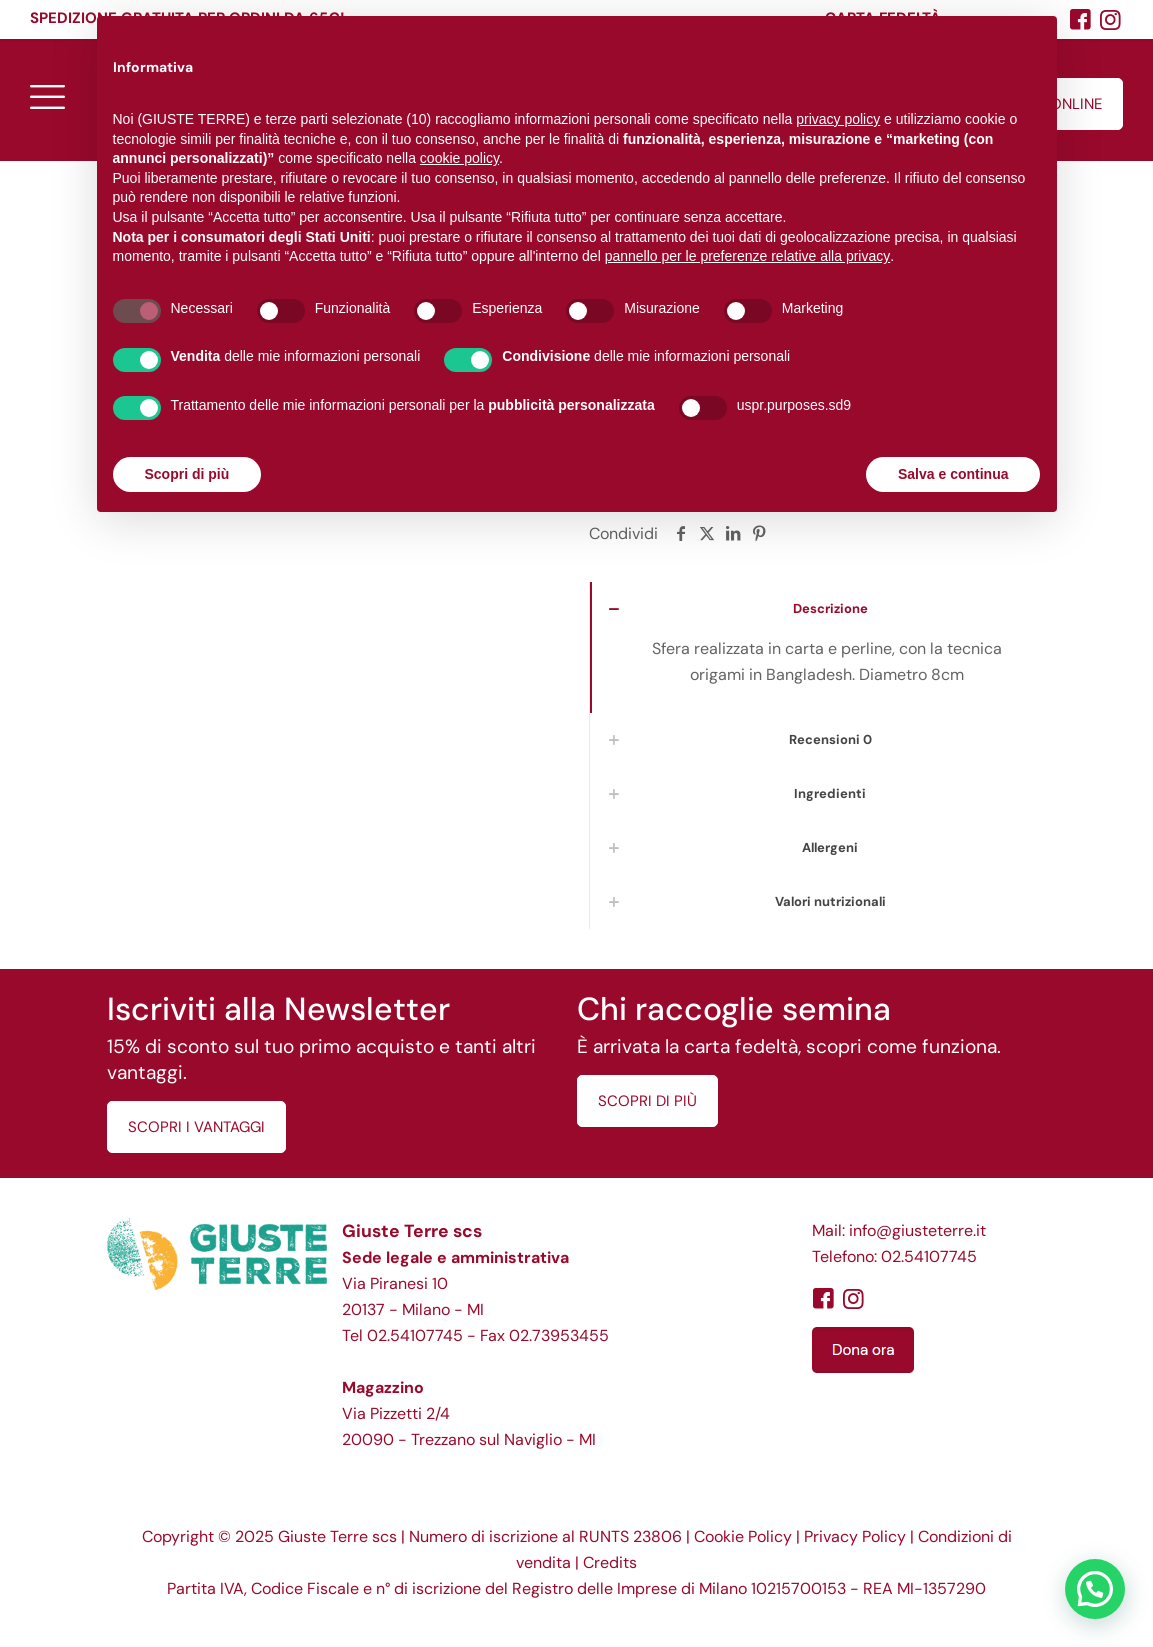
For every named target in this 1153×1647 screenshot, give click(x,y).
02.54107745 (415, 1335)
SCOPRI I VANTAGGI (196, 1127)
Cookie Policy (743, 1536)
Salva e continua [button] (953, 474)
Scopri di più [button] (187, 474)
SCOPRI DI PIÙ (647, 1101)
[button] (1095, 1589)
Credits (610, 1562)
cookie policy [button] (459, 158)
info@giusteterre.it (917, 1230)
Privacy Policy (855, 1536)
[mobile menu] (47, 96)
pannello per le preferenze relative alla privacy (748, 256)
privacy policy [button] (838, 119)
